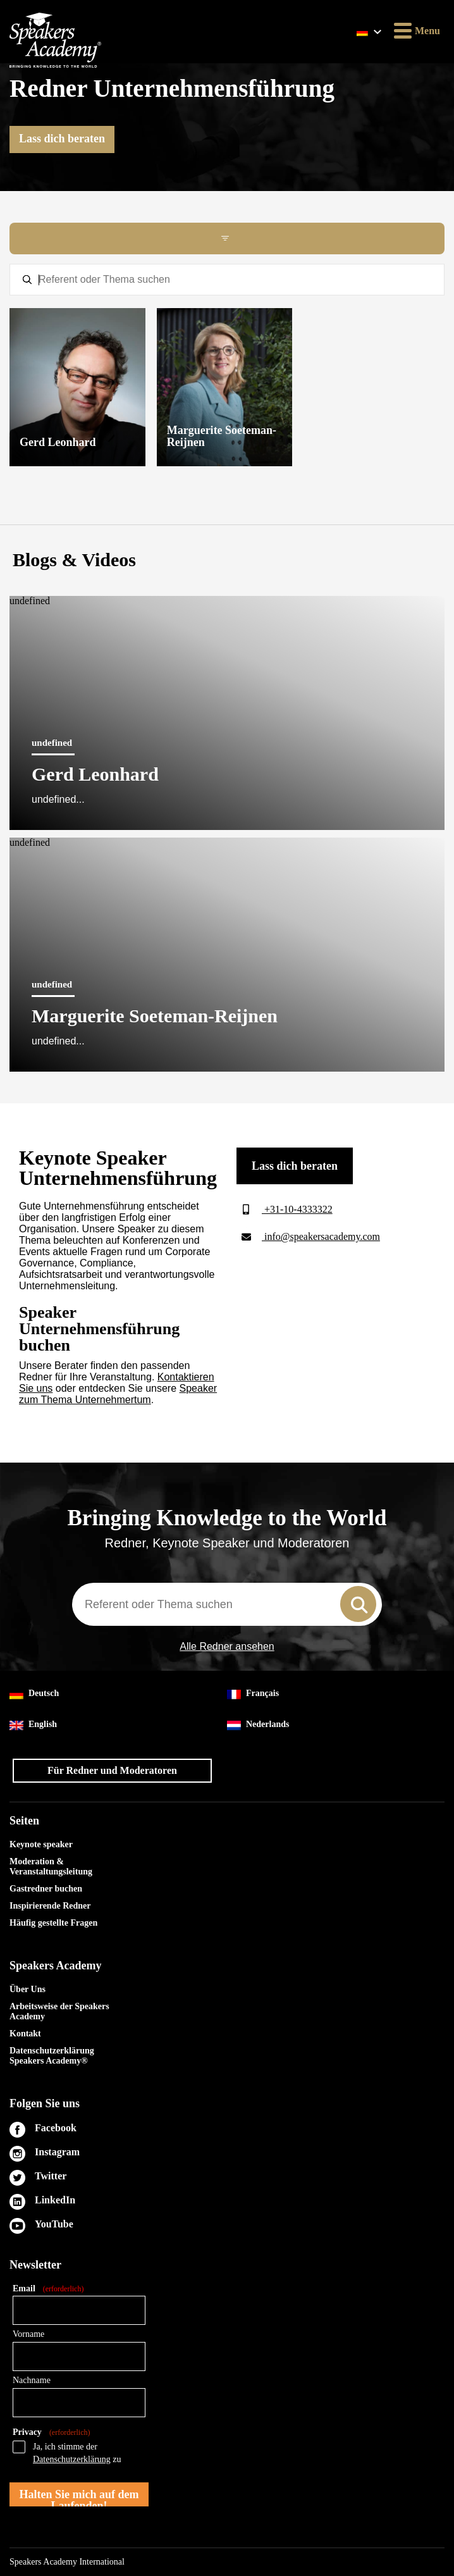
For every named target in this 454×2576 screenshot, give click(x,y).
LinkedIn (55, 2200)
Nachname (32, 2380)
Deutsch (34, 1693)
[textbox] (227, 279)
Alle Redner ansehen (227, 1647)
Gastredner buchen (45, 1888)
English (33, 1724)
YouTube (54, 2224)
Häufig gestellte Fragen (53, 1923)
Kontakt (25, 2033)
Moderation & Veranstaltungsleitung (50, 1866)
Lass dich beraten (62, 138)
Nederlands (258, 1724)
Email (48, 2289)
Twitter (50, 2175)
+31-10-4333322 (284, 1209)
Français (253, 1693)
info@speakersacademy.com (308, 1236)
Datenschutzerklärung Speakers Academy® (51, 2055)
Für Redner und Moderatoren (112, 1770)
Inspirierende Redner (49, 1905)
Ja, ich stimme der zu (77, 2453)
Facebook (56, 2127)
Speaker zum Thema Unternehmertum (118, 1394)
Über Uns (27, 1989)
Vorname (28, 2334)
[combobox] (227, 1604)
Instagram (57, 2151)
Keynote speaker (41, 1844)
